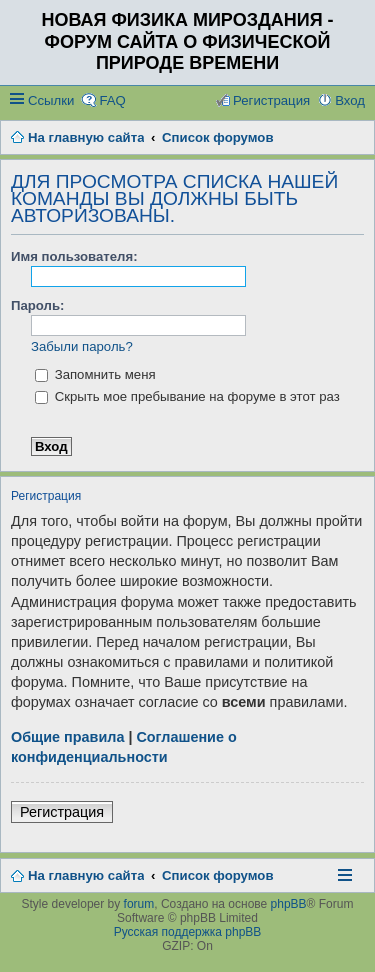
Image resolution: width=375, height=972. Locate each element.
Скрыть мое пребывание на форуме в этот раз (187, 396)
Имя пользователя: (74, 256)
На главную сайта (86, 875)
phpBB (289, 904)
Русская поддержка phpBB (188, 932)
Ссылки (51, 100)
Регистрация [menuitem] (271, 100)
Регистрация (62, 812)
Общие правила (67, 737)
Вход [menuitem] (350, 100)
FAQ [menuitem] (112, 100)
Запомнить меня (95, 374)
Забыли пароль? (82, 346)
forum (139, 904)
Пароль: (37, 305)
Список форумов (217, 875)
